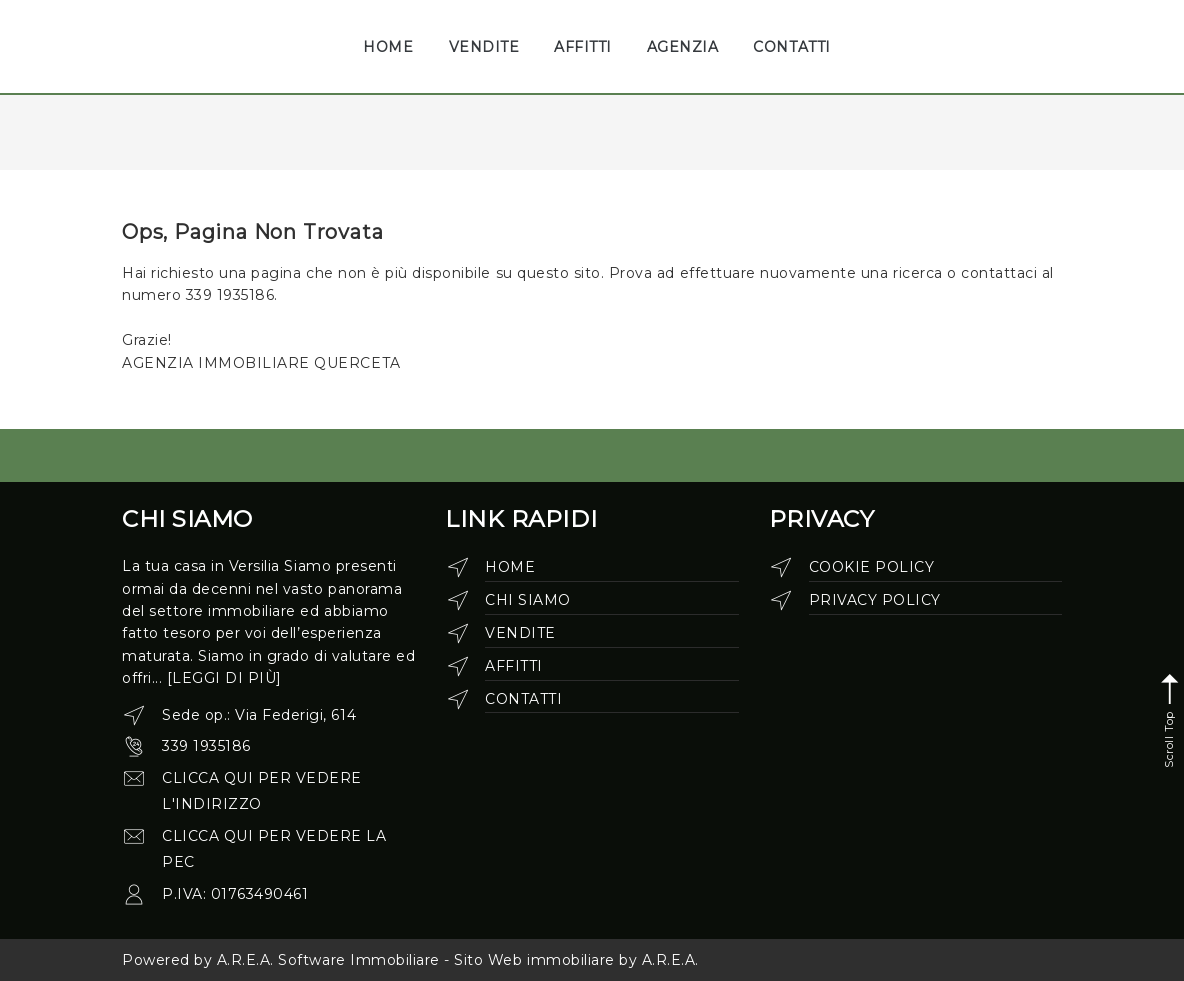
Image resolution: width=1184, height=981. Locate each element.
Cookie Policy (872, 567)
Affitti (514, 666)
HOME (388, 47)
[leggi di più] (224, 678)
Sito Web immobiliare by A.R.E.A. (576, 960)
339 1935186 (206, 746)
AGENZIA (683, 47)
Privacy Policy (875, 600)
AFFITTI (583, 47)
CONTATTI (791, 47)
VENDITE (484, 47)
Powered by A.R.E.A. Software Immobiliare (281, 960)
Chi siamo (528, 600)
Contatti (523, 699)
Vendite (520, 633)
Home (510, 567)
